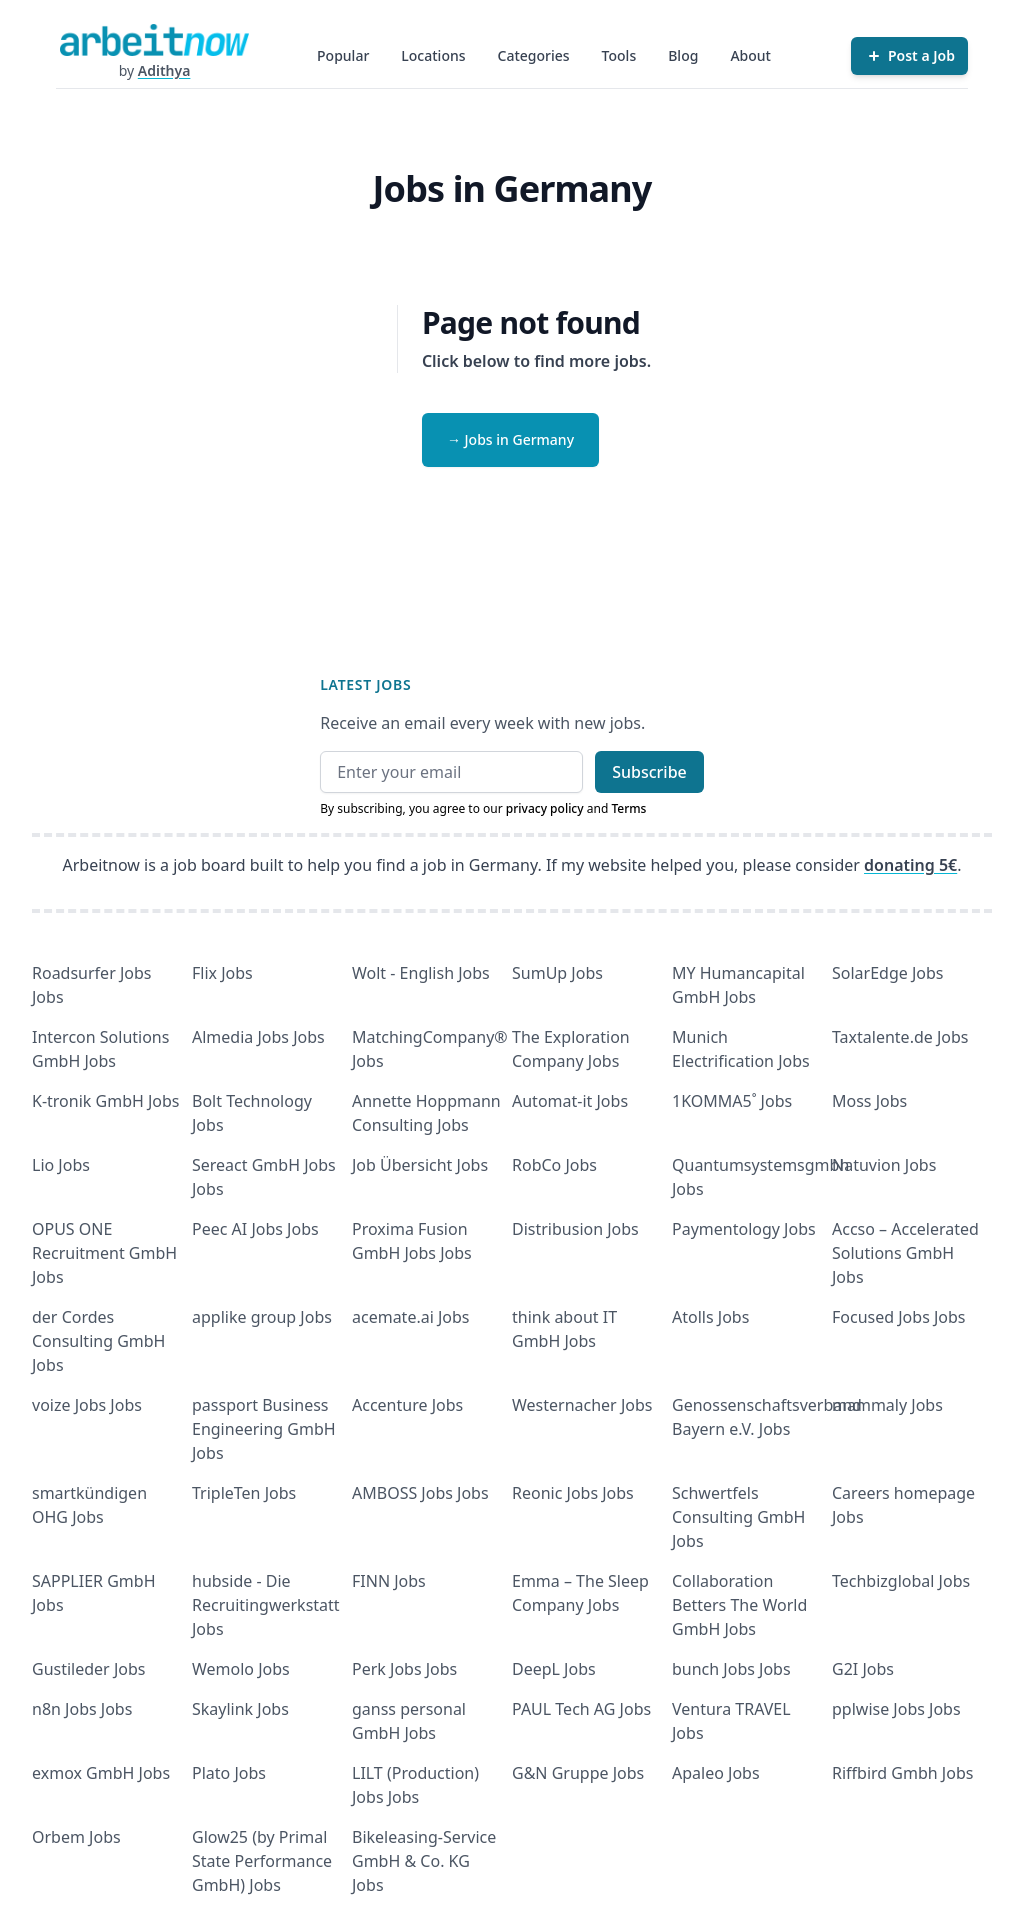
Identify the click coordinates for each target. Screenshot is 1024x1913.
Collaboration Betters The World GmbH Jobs (739, 1605)
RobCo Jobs (554, 1165)
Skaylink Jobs (240, 1709)
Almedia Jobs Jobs (258, 1037)
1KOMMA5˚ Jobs (732, 1101)
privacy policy (545, 808)
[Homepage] (154, 40)
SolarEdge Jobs (888, 973)
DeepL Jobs (554, 1669)
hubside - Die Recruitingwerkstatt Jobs (266, 1605)
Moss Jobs (869, 1101)
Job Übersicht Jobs (420, 1165)
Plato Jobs (229, 1773)
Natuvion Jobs (884, 1165)
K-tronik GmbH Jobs (106, 1101)
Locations (433, 55)
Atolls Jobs (710, 1317)
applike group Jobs (262, 1317)
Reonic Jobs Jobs (573, 1493)
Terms (628, 808)
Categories (534, 55)
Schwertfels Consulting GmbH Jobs (738, 1517)
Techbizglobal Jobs (901, 1581)
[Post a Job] (909, 56)
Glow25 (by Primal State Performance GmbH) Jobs (262, 1861)
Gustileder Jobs (88, 1669)
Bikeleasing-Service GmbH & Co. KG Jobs (424, 1861)
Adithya (164, 70)
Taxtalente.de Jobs (900, 1037)
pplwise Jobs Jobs (896, 1709)
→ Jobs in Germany (510, 439)
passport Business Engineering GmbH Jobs (264, 1429)
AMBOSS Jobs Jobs (420, 1493)
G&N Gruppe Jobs (578, 1773)
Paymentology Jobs (744, 1229)
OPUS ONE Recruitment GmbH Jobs (104, 1253)
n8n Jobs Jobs (82, 1709)
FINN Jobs (389, 1581)
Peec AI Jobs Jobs (255, 1229)
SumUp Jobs (557, 973)
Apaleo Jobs (716, 1773)
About (750, 55)
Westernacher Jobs (582, 1405)
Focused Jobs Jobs (899, 1317)
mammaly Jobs (887, 1405)
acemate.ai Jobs (411, 1317)
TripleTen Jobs (244, 1493)
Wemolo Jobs (241, 1669)
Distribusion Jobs (575, 1229)
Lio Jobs (61, 1165)
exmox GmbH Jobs (101, 1773)
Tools (619, 55)
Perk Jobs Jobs (404, 1669)
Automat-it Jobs (570, 1101)
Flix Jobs (222, 973)
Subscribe (649, 772)
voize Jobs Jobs (87, 1405)
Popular (343, 55)
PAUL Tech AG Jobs (581, 1709)
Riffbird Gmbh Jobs (902, 1773)
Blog (683, 55)
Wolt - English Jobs (421, 973)
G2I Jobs (863, 1669)
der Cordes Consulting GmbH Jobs (98, 1341)
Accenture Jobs (407, 1405)
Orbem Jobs (76, 1837)
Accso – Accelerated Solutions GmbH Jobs (905, 1253)
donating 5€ (910, 865)
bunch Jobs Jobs (731, 1669)
